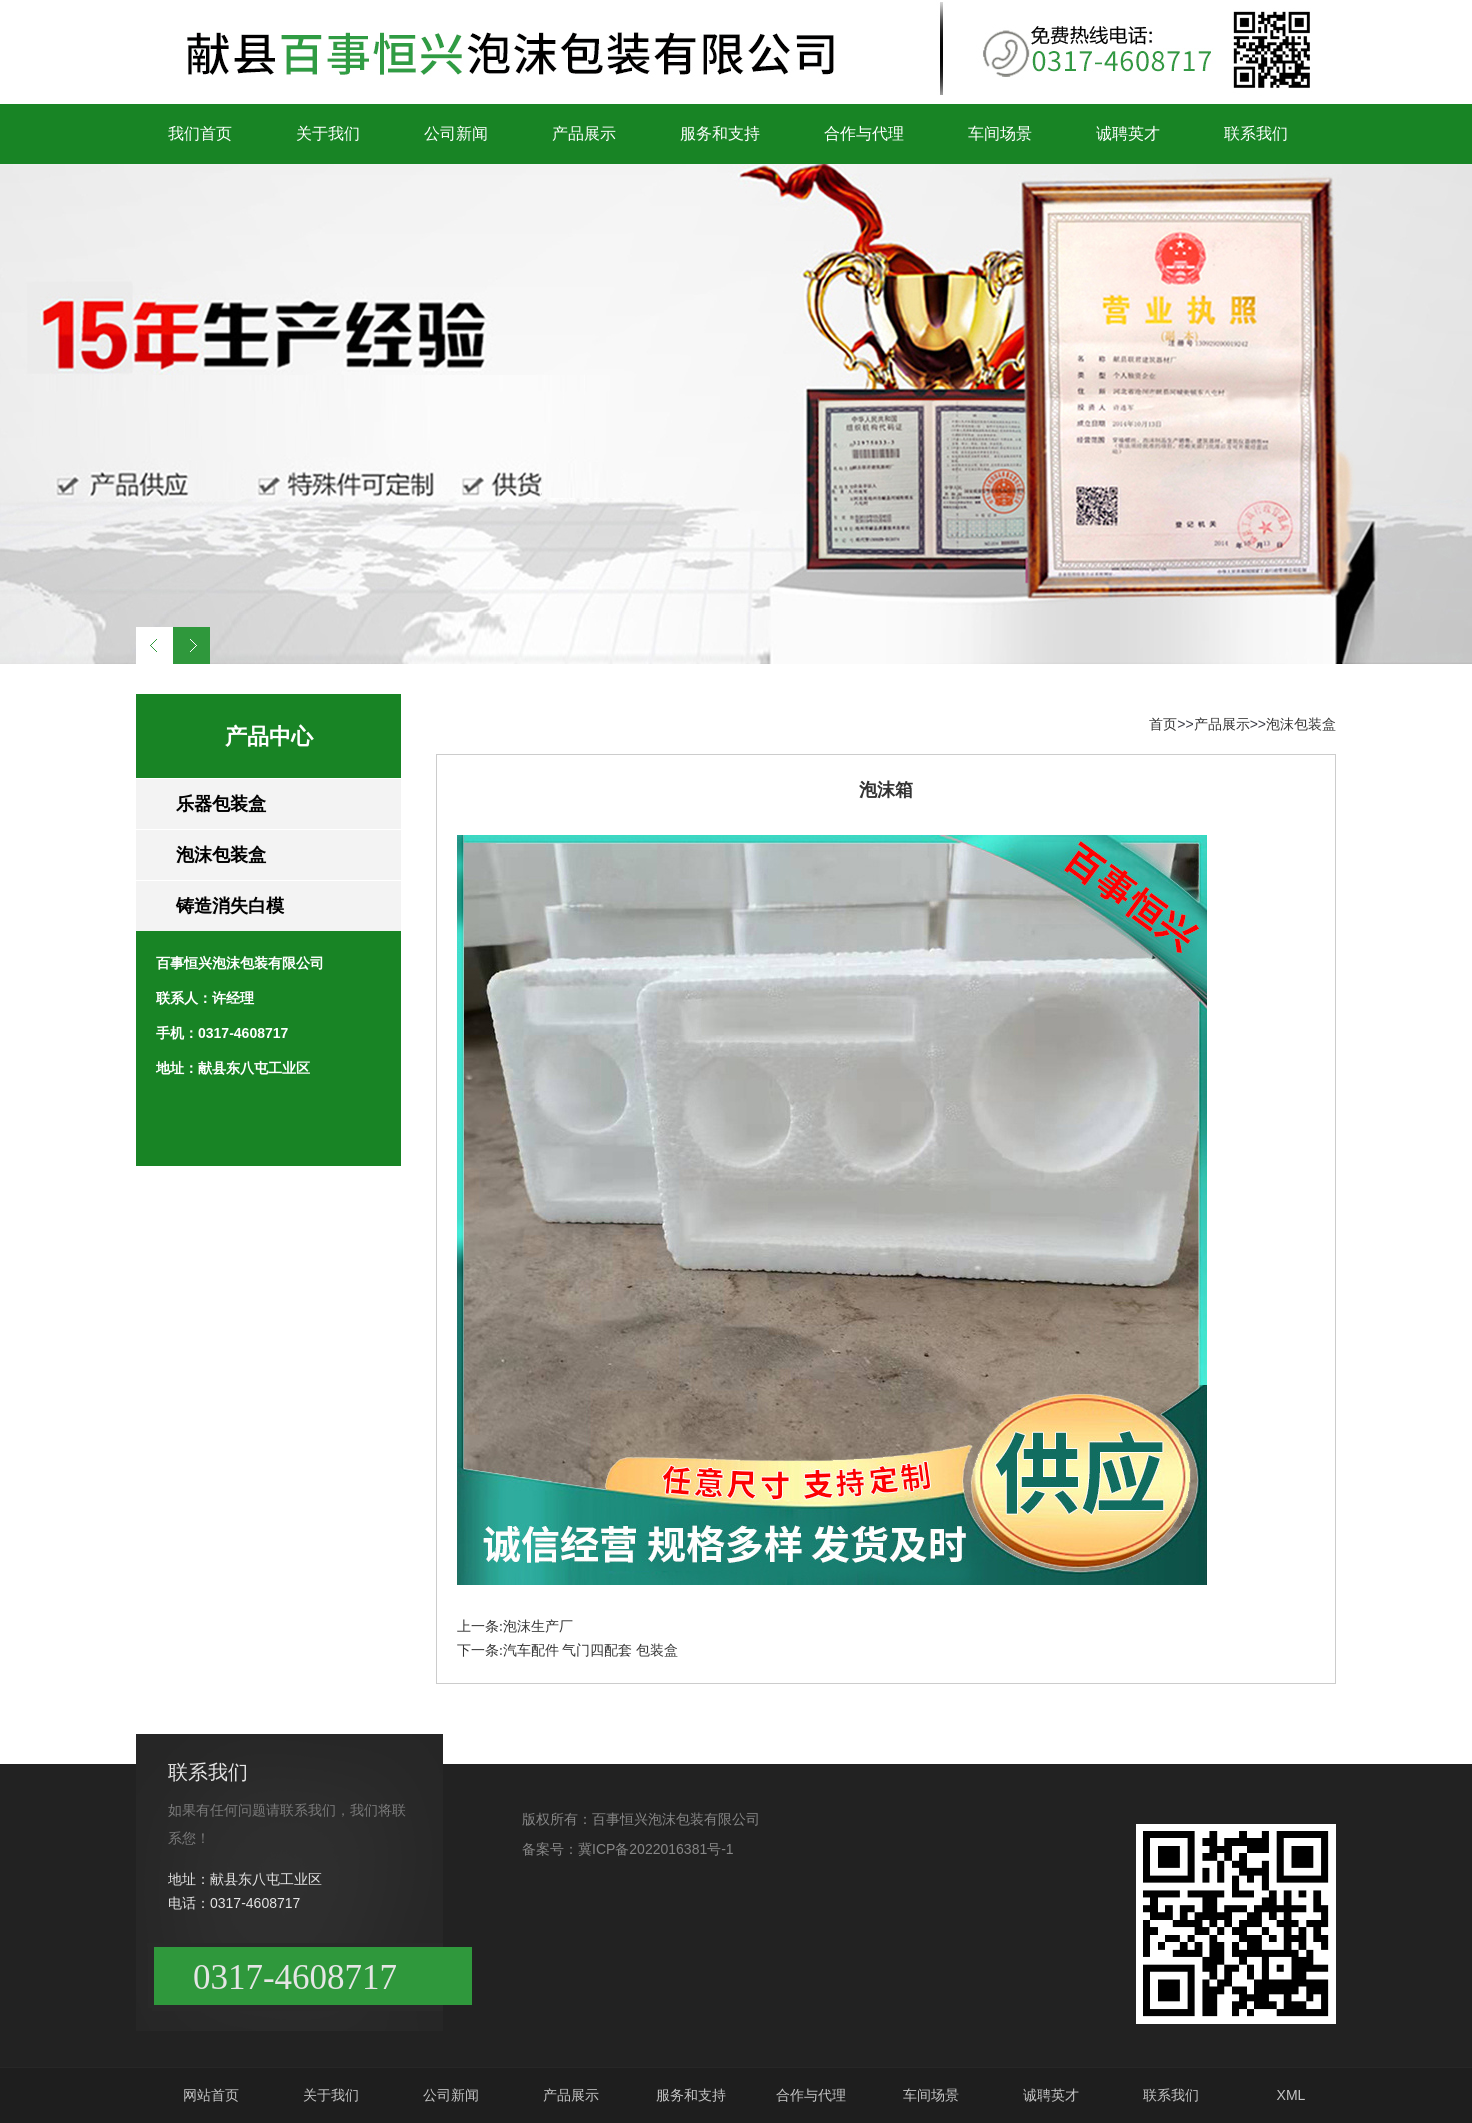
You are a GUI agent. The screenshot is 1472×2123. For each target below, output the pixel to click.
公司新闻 (456, 133)
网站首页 (211, 2095)
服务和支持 (720, 133)
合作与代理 (864, 133)
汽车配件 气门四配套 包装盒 (590, 1650)
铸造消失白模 (230, 906)
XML (1291, 2095)
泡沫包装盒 (221, 855)
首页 (1163, 724)
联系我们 (1256, 133)
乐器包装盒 (221, 804)
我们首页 (200, 133)
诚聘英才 (1128, 133)
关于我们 (328, 133)
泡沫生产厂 (538, 1626)
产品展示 (584, 133)
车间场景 (1000, 133)
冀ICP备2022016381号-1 (656, 1849)
